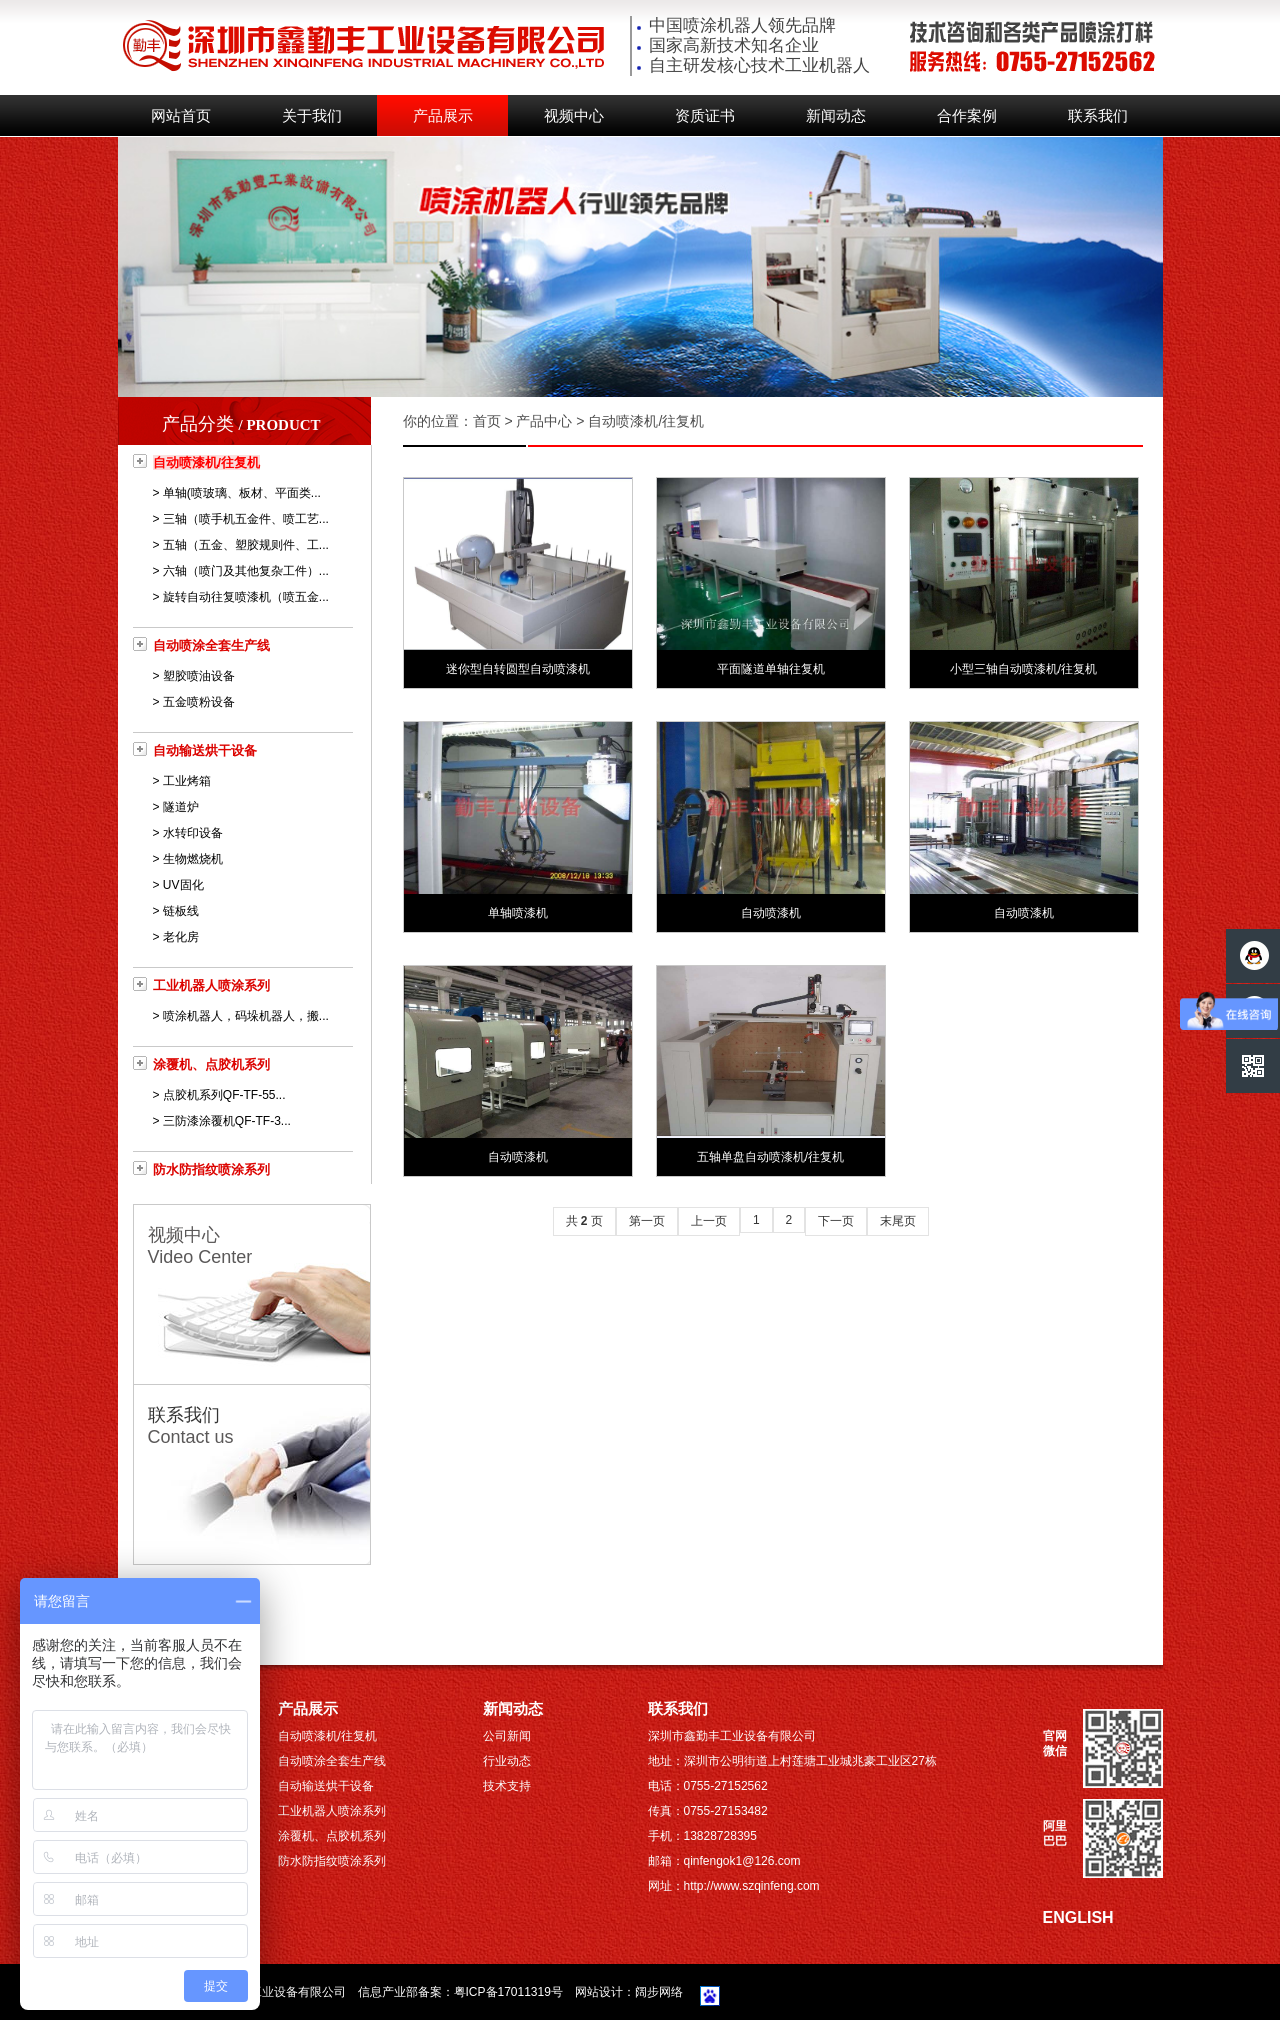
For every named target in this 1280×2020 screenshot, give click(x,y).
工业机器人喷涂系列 (211, 985)
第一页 (647, 1221)
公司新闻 (507, 1736)
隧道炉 (181, 807)
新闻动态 (836, 116)
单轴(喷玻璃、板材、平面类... (242, 493)
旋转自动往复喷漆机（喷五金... (246, 597)
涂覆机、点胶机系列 (211, 1064)
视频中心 (574, 116)
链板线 (181, 911)
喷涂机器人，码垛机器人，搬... (246, 1016)
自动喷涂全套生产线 (211, 645)
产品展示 (443, 116)
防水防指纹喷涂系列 (211, 1169)
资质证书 (705, 116)
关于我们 (312, 116)
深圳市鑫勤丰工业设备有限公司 (262, 1992)
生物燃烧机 (193, 859)
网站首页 (181, 116)
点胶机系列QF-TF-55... (224, 1095)
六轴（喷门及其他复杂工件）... (246, 571)
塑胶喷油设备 (199, 676)
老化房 (181, 937)
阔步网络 (659, 1992)
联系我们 (1098, 116)
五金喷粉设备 (199, 702)
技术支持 (507, 1786)
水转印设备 (193, 833)
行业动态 (507, 1761)
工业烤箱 (187, 781)
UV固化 (183, 885)
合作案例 (967, 116)
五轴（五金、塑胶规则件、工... (246, 545)
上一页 (709, 1221)
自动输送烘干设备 (205, 750)
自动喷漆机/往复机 (207, 462)
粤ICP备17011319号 (508, 1992)
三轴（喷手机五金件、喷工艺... (246, 519)
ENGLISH (1078, 1917)
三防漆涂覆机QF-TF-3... (227, 1121)
